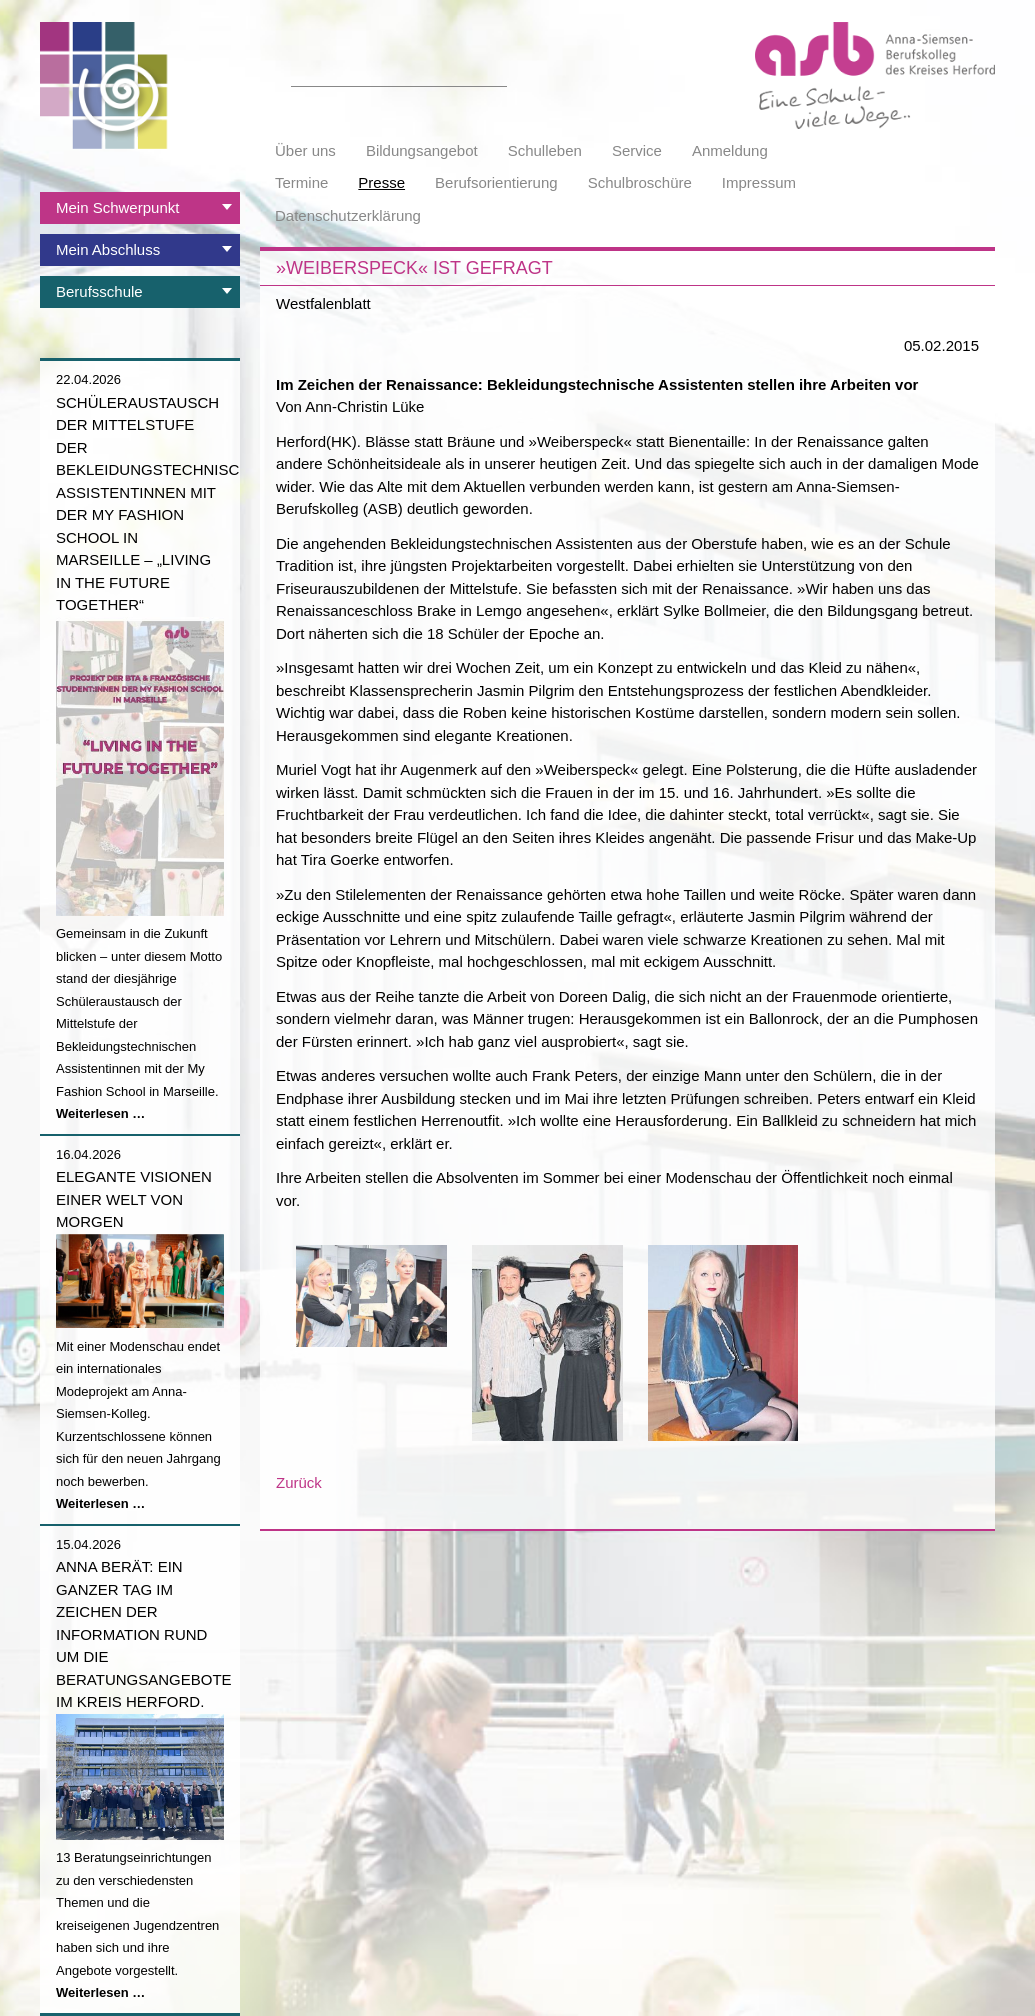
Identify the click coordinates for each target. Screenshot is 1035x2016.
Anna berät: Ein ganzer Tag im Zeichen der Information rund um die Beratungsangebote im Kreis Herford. (144, 1634)
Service (637, 150)
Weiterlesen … (100, 1113)
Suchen (496, 75)
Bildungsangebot (422, 150)
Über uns (305, 150)
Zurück (299, 1482)
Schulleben (545, 150)
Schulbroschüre (640, 182)
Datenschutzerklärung (348, 215)
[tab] (140, 208)
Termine (301, 182)
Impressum (759, 182)
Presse (381, 182)
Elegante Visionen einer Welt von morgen (134, 1199)
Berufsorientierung (496, 182)
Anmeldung (730, 150)
